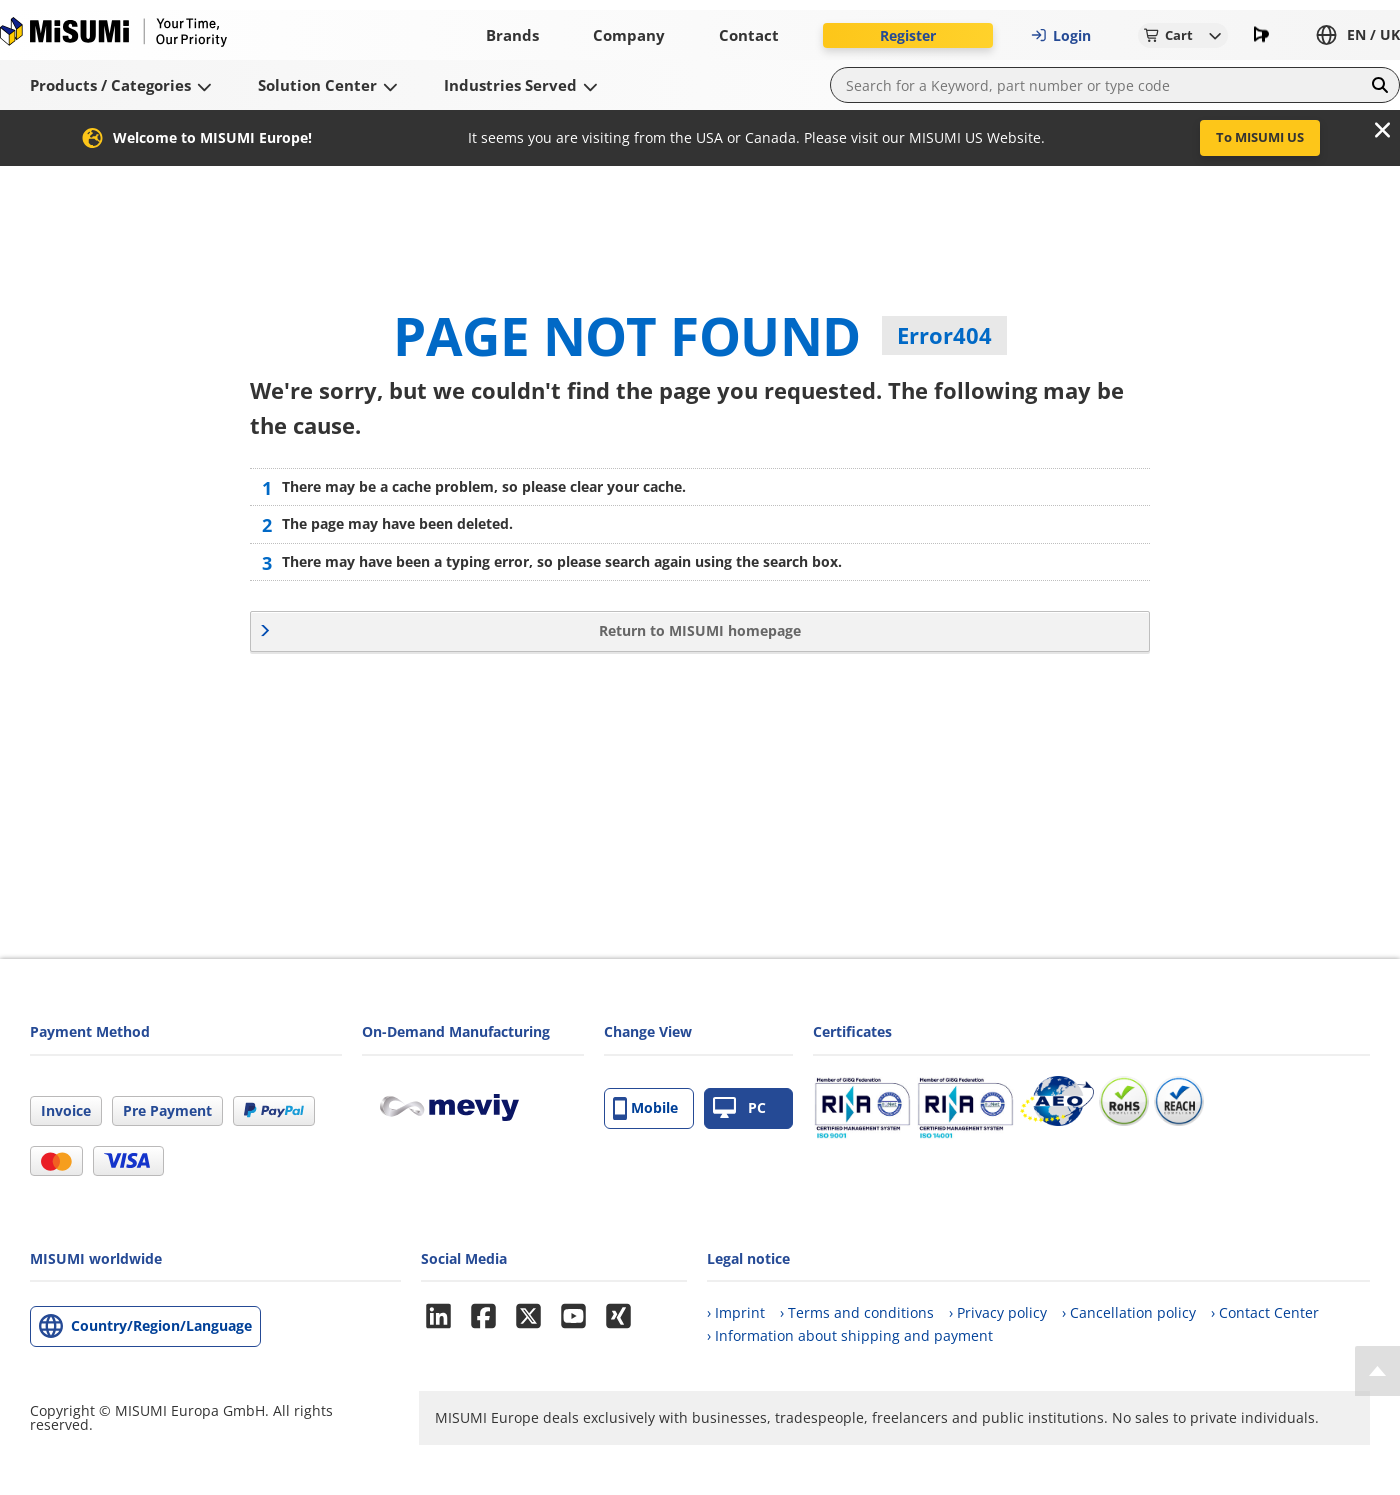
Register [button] (908, 35)
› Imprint (736, 1312)
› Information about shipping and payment (850, 1335)
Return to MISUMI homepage (700, 630)
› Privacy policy (998, 1312)
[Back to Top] (1377, 1371)
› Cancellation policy (1129, 1312)
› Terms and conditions (857, 1312)
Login (1061, 35)
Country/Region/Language (161, 1325)
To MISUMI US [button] (1260, 137)
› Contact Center (1265, 1312)
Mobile (645, 1108)
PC (739, 1108)
